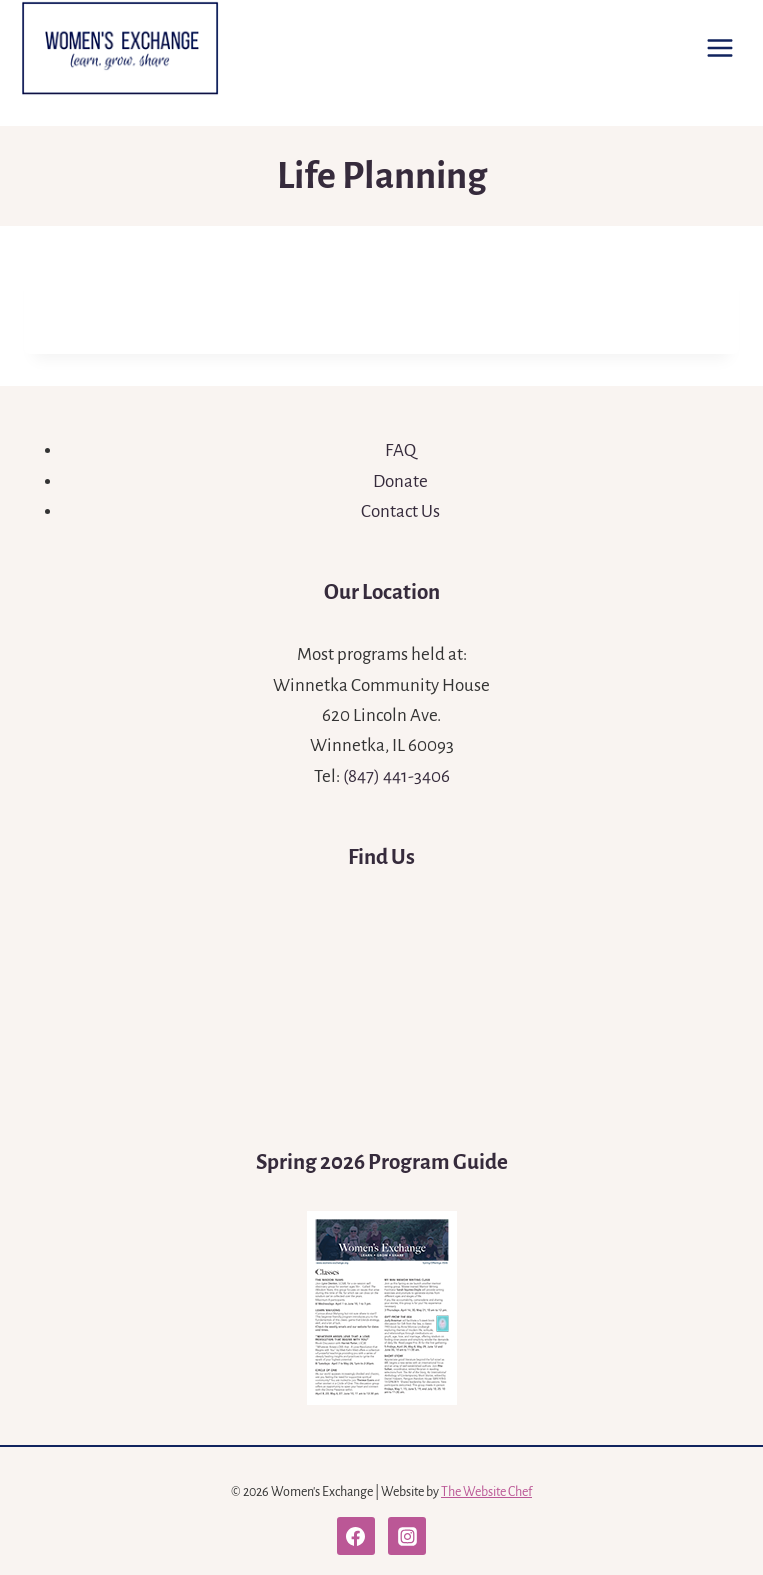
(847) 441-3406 (396, 776)
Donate (400, 481)
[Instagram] (407, 1536)
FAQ (400, 450)
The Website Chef (486, 1492)
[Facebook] (356, 1536)
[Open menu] (719, 47)
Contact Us (400, 511)
